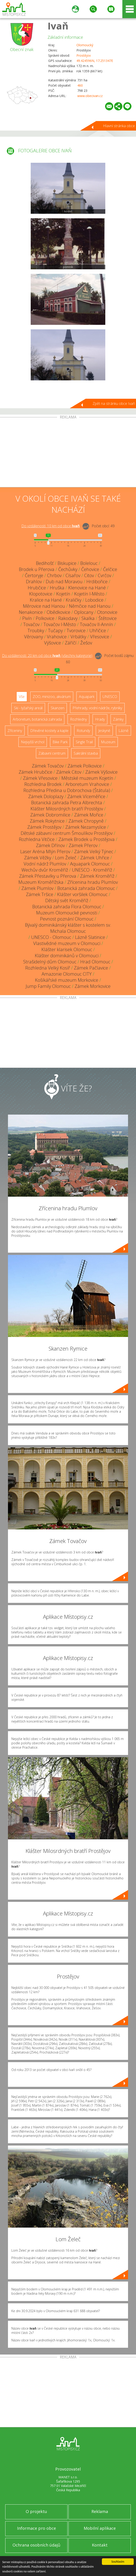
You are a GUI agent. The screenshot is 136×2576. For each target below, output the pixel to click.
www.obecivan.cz (90, 96)
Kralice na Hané (46, 600)
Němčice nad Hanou (90, 606)
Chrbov (54, 575)
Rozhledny (78, 719)
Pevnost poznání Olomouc (66, 919)
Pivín (27, 618)
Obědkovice (58, 612)
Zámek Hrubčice (35, 772)
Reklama (99, 2511)
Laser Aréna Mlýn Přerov (45, 851)
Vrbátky (78, 637)
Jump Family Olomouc (48, 986)
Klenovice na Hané (87, 588)
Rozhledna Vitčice (37, 839)
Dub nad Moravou (64, 581)
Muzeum (108, 741)
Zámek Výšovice (101, 772)
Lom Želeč (65, 858)
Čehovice (90, 569)
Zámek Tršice (39, 894)
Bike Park (60, 741)
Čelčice (110, 569)
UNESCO (110, 696)
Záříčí (70, 643)
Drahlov (34, 581)
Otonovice (107, 612)
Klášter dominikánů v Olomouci (66, 956)
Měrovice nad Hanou (44, 606)
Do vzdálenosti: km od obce (50, 525)
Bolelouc (89, 563)
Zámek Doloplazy (45, 796)
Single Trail (84, 741)
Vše (22, 696)
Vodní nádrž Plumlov (45, 864)
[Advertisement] (68, 453)
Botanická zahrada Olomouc (86, 888)
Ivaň (58, 25)
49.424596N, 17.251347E (94, 60)
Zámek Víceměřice (86, 796)
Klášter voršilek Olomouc (82, 894)
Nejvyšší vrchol (32, 741)
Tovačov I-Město (59, 624)
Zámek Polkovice (85, 766)
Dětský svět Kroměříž (66, 900)
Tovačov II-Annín (96, 624)
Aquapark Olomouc (90, 864)
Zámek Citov (68, 772)
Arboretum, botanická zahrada (37, 719)
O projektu (36, 2511)
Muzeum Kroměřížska (40, 882)
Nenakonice (31, 612)
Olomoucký (84, 45)
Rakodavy (68, 618)
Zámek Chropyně (86, 821)
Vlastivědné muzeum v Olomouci (66, 943)
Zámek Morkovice (93, 986)
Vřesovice (99, 637)
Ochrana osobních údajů (36, 2545)
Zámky (118, 719)
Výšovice (52, 643)
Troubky (36, 630)
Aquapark (86, 696)
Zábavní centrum (51, 753)
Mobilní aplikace (100, 2528)
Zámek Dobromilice (50, 815)
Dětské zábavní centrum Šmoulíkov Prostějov (67, 833)
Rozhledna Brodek (43, 784)
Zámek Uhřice (94, 858)
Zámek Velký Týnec (93, 851)
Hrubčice (37, 588)
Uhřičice (97, 630)
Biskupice (67, 563)
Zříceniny (15, 730)
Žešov (86, 643)
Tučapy (55, 630)
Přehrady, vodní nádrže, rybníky (97, 707)
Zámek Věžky (37, 858)
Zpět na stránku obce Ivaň (114, 403)
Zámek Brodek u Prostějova (86, 839)
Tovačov (31, 624)
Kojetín (63, 594)
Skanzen (57, 707)
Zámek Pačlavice (91, 968)
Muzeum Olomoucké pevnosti (66, 913)
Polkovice (45, 618)
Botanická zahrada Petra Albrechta (66, 803)
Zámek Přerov (83, 845)
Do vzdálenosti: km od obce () (47, 655)
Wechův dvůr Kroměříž (44, 870)
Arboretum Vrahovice (87, 784)
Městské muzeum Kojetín (87, 778)
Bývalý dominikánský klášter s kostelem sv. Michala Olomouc (68, 928)
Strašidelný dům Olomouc (49, 962)
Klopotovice (40, 594)
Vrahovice (57, 637)
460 (80, 85)
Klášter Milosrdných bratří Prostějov (66, 809)
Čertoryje (34, 575)
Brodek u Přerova (36, 569)
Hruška (57, 588)
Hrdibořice (97, 581)
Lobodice (94, 600)
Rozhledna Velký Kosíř (47, 968)
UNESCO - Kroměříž (92, 870)
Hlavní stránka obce (119, 125)
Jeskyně (104, 730)
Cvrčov (104, 575)
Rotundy (83, 730)
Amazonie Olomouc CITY (67, 974)
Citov (89, 575)
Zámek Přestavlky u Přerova (47, 876)
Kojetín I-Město (89, 594)
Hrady (100, 719)
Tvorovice (76, 630)
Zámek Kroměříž (97, 876)
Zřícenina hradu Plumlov (92, 882)
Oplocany (83, 612)
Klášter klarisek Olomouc (66, 949)
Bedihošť (45, 563)
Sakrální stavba (86, 753)
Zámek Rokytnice (47, 821)
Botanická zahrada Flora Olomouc (66, 907)
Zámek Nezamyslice (85, 827)
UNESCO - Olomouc (51, 937)
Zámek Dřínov (50, 845)
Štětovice (107, 618)
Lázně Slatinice (90, 937)
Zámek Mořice (88, 815)
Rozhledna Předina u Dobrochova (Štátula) (66, 790)
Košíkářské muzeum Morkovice (66, 980)
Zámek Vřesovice (40, 778)
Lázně (123, 730)
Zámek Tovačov (48, 766)
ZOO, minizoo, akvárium (52, 696)
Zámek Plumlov (37, 888)
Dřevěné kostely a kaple (49, 730)
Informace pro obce (36, 2528)
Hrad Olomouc (95, 962)
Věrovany (33, 637)
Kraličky (73, 600)
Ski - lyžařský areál (28, 707)
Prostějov (83, 55)
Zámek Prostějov (44, 827)
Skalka (88, 618)
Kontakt (100, 2545)
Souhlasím (117, 2562)
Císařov (72, 575)
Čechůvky (67, 569)
